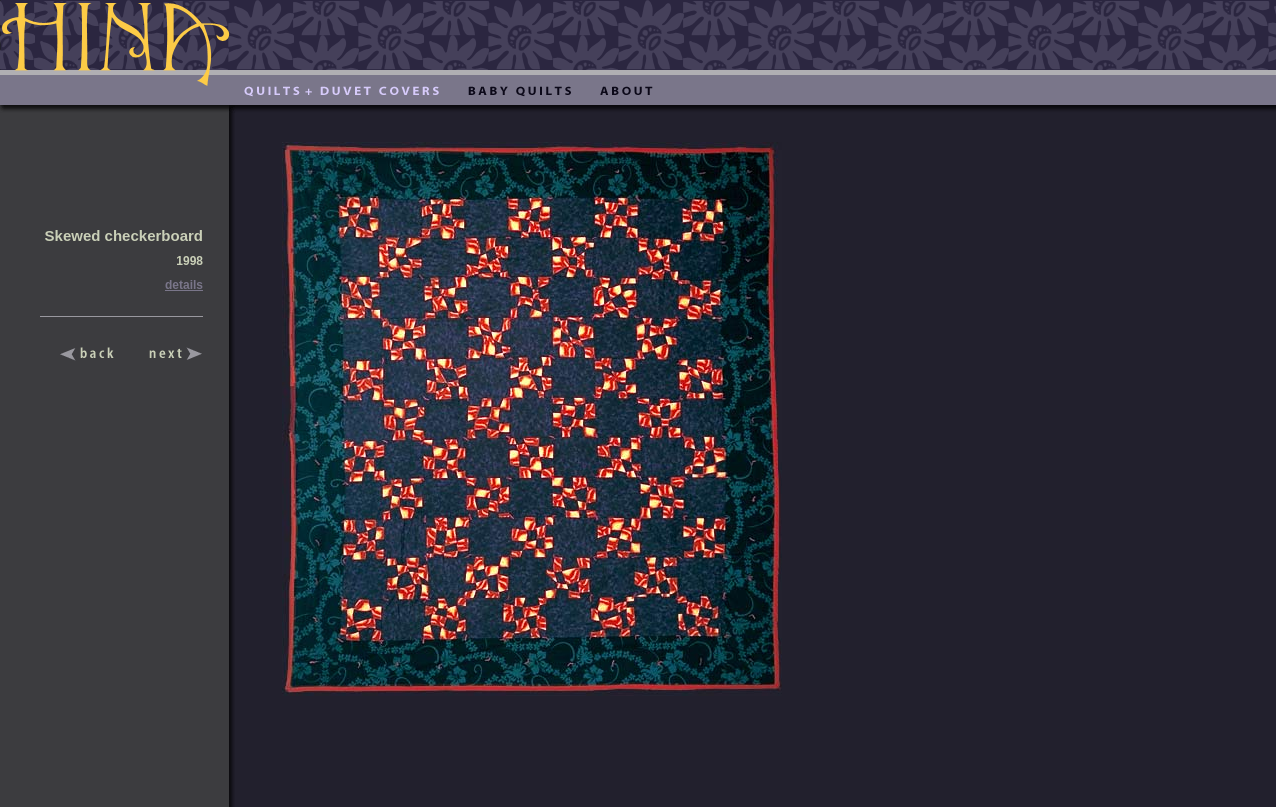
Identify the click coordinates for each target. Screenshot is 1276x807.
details (184, 285)
